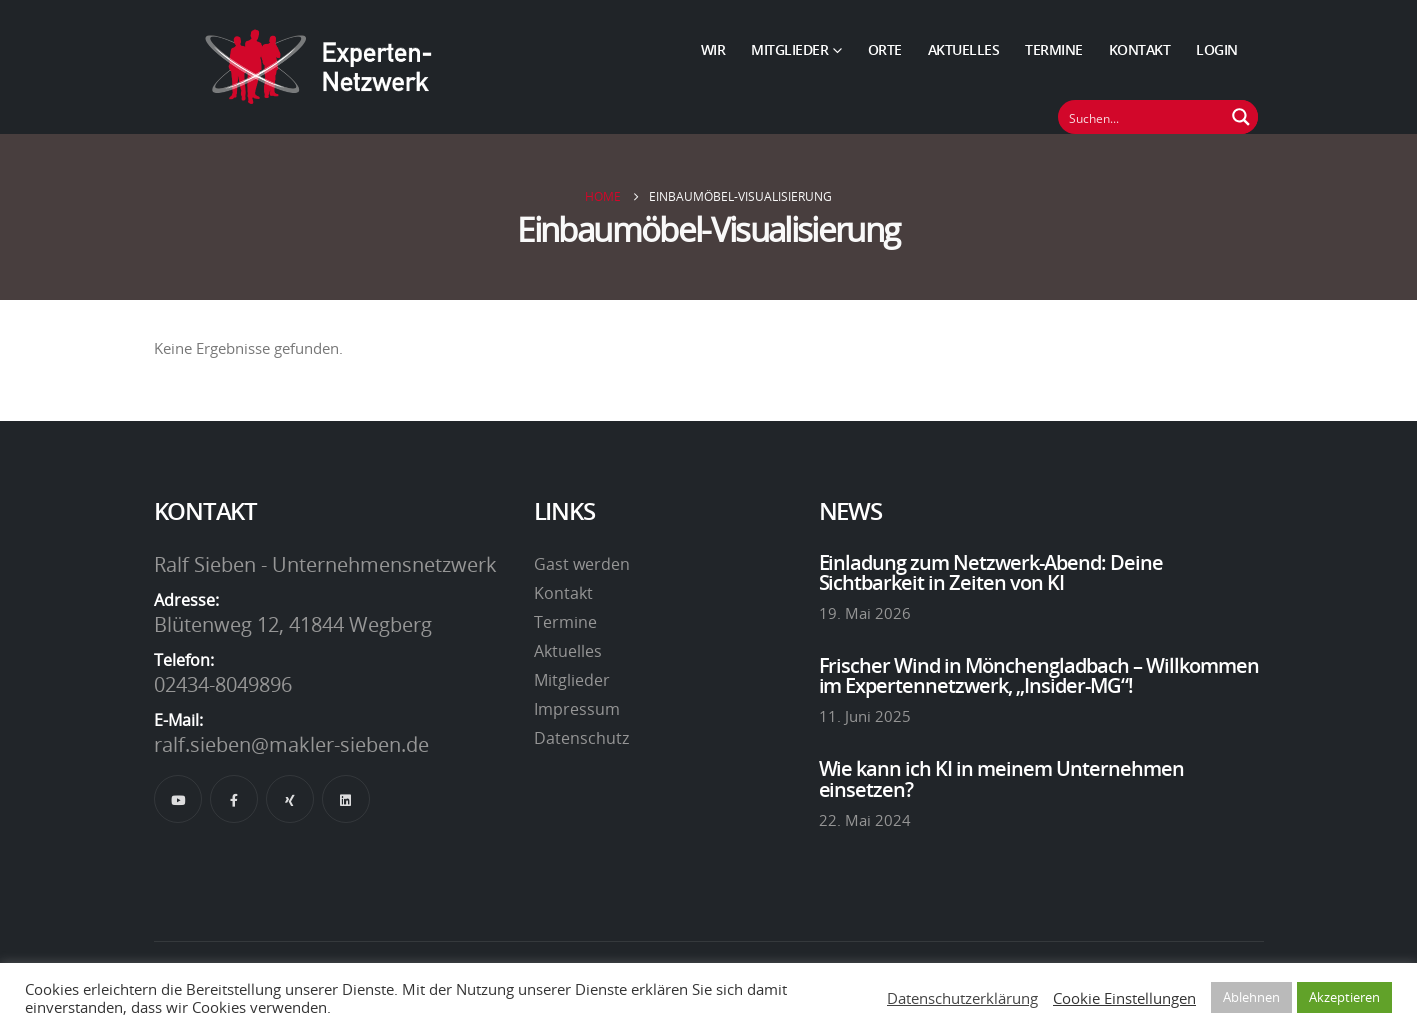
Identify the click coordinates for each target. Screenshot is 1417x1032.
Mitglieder (789, 49)
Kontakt (1140, 49)
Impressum (577, 709)
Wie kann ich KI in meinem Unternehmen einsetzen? (1002, 778)
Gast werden (582, 564)
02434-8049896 (223, 684)
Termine (1054, 49)
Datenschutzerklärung (962, 998)
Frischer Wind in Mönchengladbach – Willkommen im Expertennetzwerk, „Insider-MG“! (1039, 675)
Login (1217, 49)
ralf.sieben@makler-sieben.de (291, 744)
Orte (885, 49)
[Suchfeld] (1142, 117)
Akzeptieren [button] (1344, 997)
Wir (713, 49)
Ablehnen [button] (1251, 997)
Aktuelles (964, 49)
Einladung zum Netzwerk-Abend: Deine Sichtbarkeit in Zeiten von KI (991, 572)
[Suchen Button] (1241, 117)
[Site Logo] (319, 67)
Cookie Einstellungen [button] (1124, 998)
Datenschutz (581, 738)
